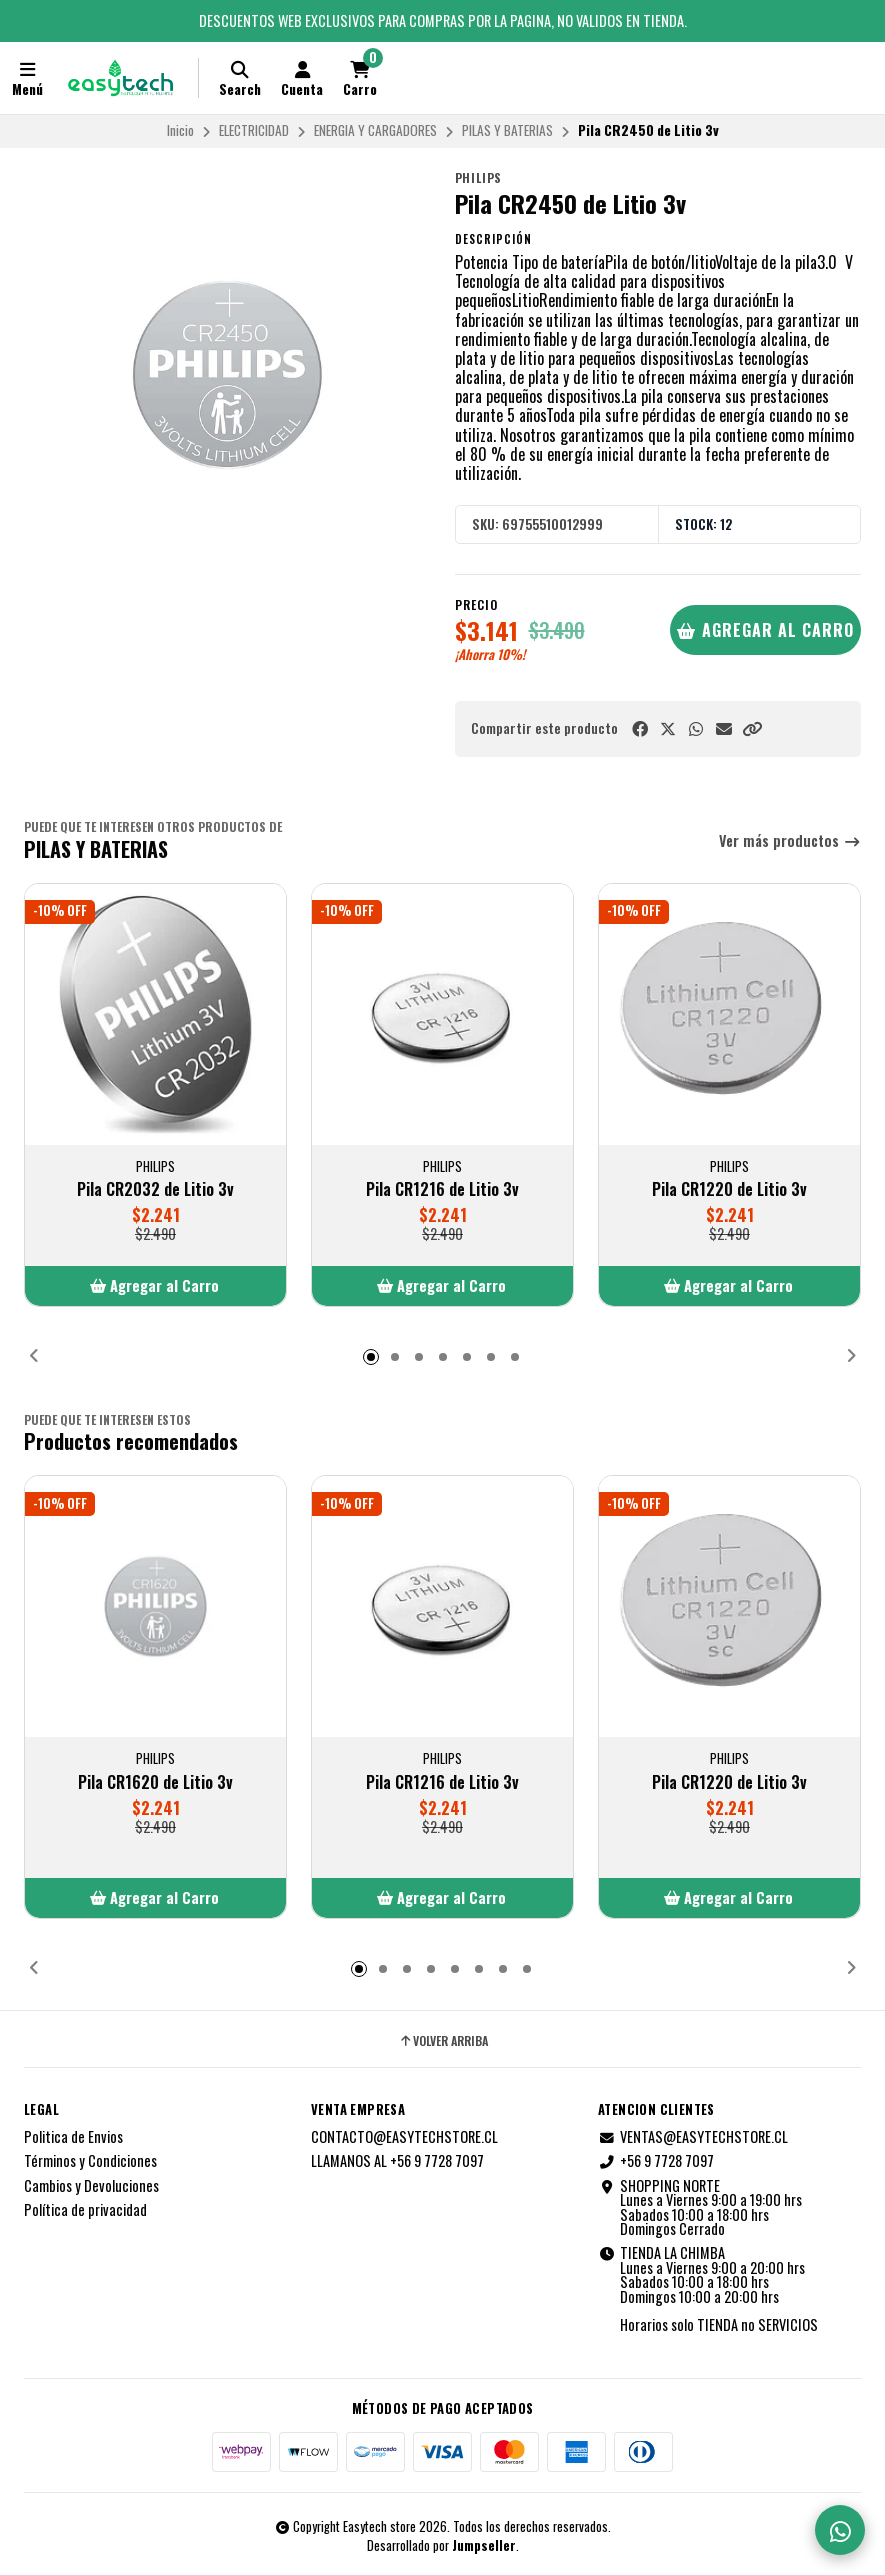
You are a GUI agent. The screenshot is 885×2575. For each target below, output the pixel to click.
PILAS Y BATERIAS (507, 130)
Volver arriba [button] (443, 2041)
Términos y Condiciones (90, 2161)
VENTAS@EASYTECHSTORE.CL (693, 2137)
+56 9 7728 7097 (656, 2161)
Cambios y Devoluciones (91, 2186)
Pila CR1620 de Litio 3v (155, 1782)
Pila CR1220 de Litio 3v (729, 1189)
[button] (752, 728)
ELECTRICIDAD (254, 130)
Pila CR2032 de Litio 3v (155, 1189)
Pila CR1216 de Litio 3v (442, 1189)
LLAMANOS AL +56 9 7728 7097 (397, 2161)
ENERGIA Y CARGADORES (375, 130)
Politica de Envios (73, 2137)
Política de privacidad (85, 2210)
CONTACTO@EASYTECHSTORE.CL (404, 2137)
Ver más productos (790, 841)
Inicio (180, 130)
